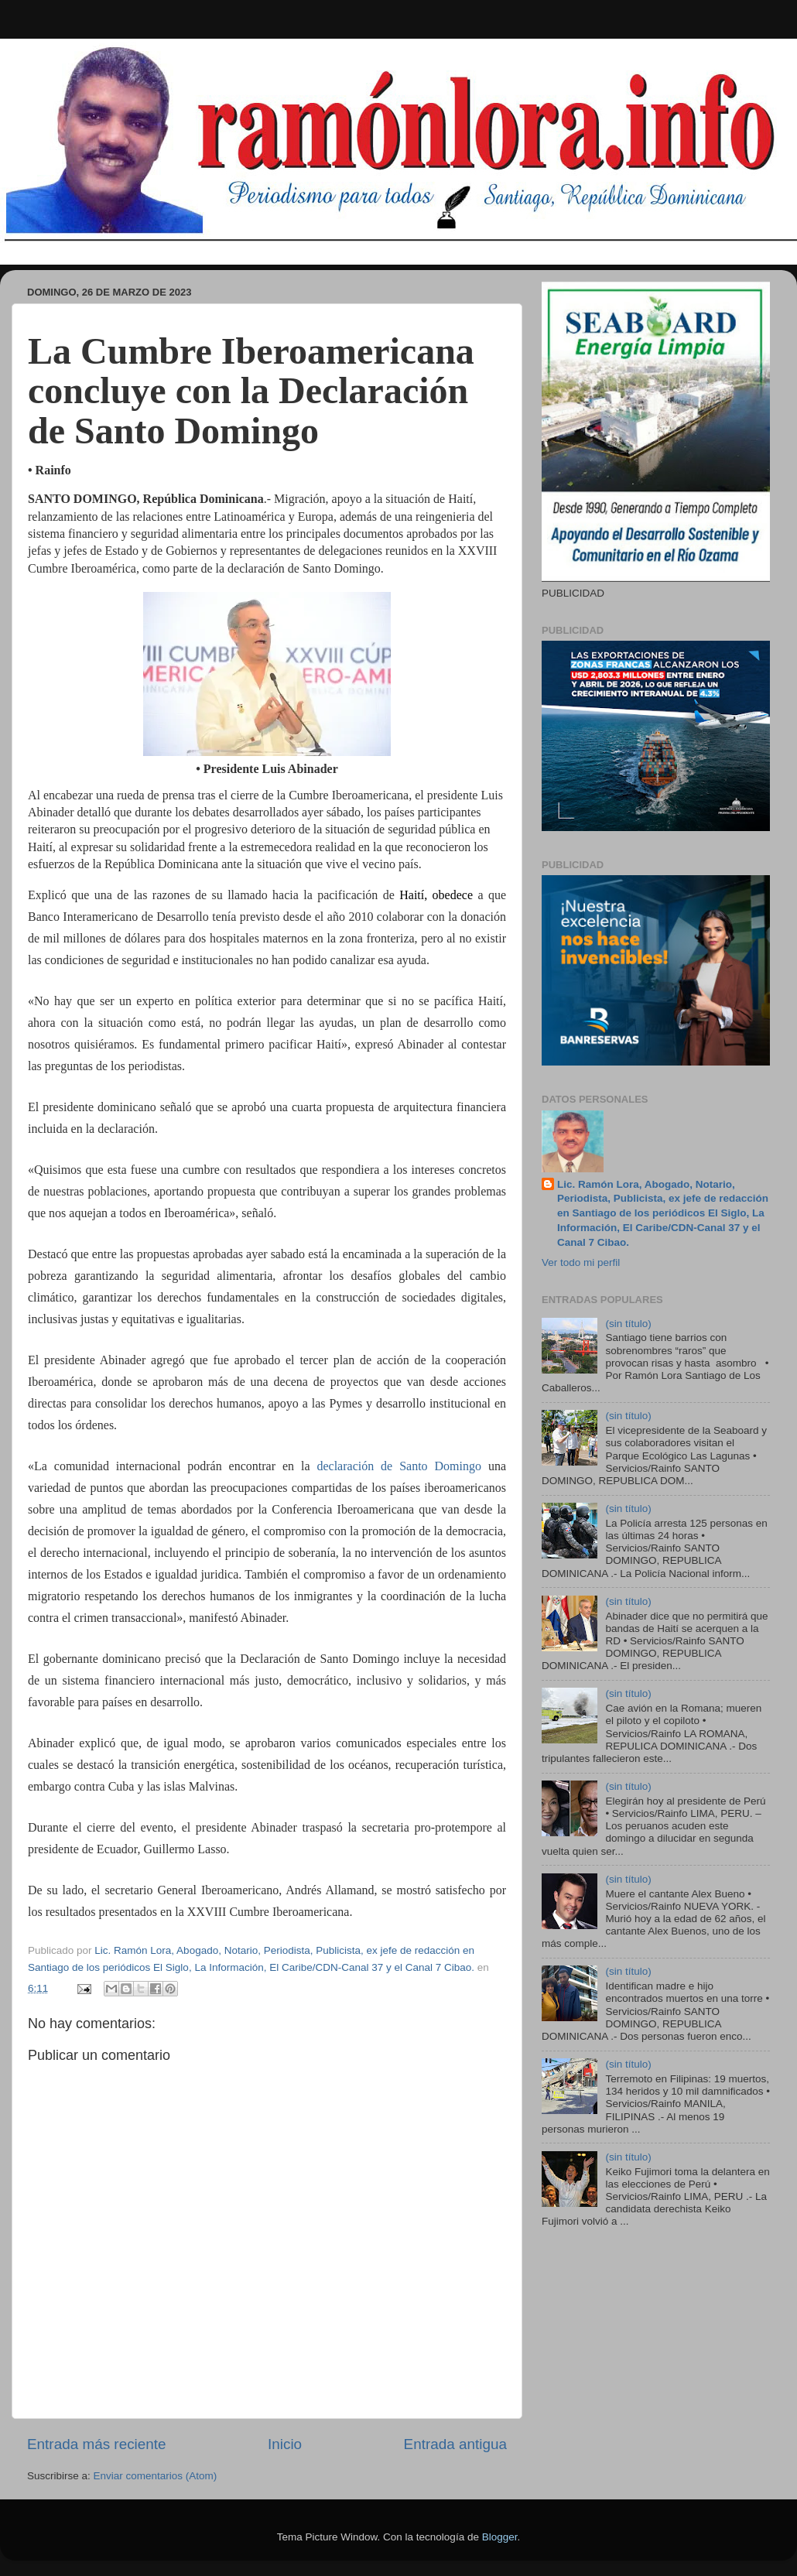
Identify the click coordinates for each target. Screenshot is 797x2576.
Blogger (500, 2537)
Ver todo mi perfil (581, 1262)
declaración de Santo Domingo (398, 1466)
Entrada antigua (455, 2444)
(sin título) (628, 1323)
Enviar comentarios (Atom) (155, 2476)
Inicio (285, 2444)
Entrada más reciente (96, 2444)
